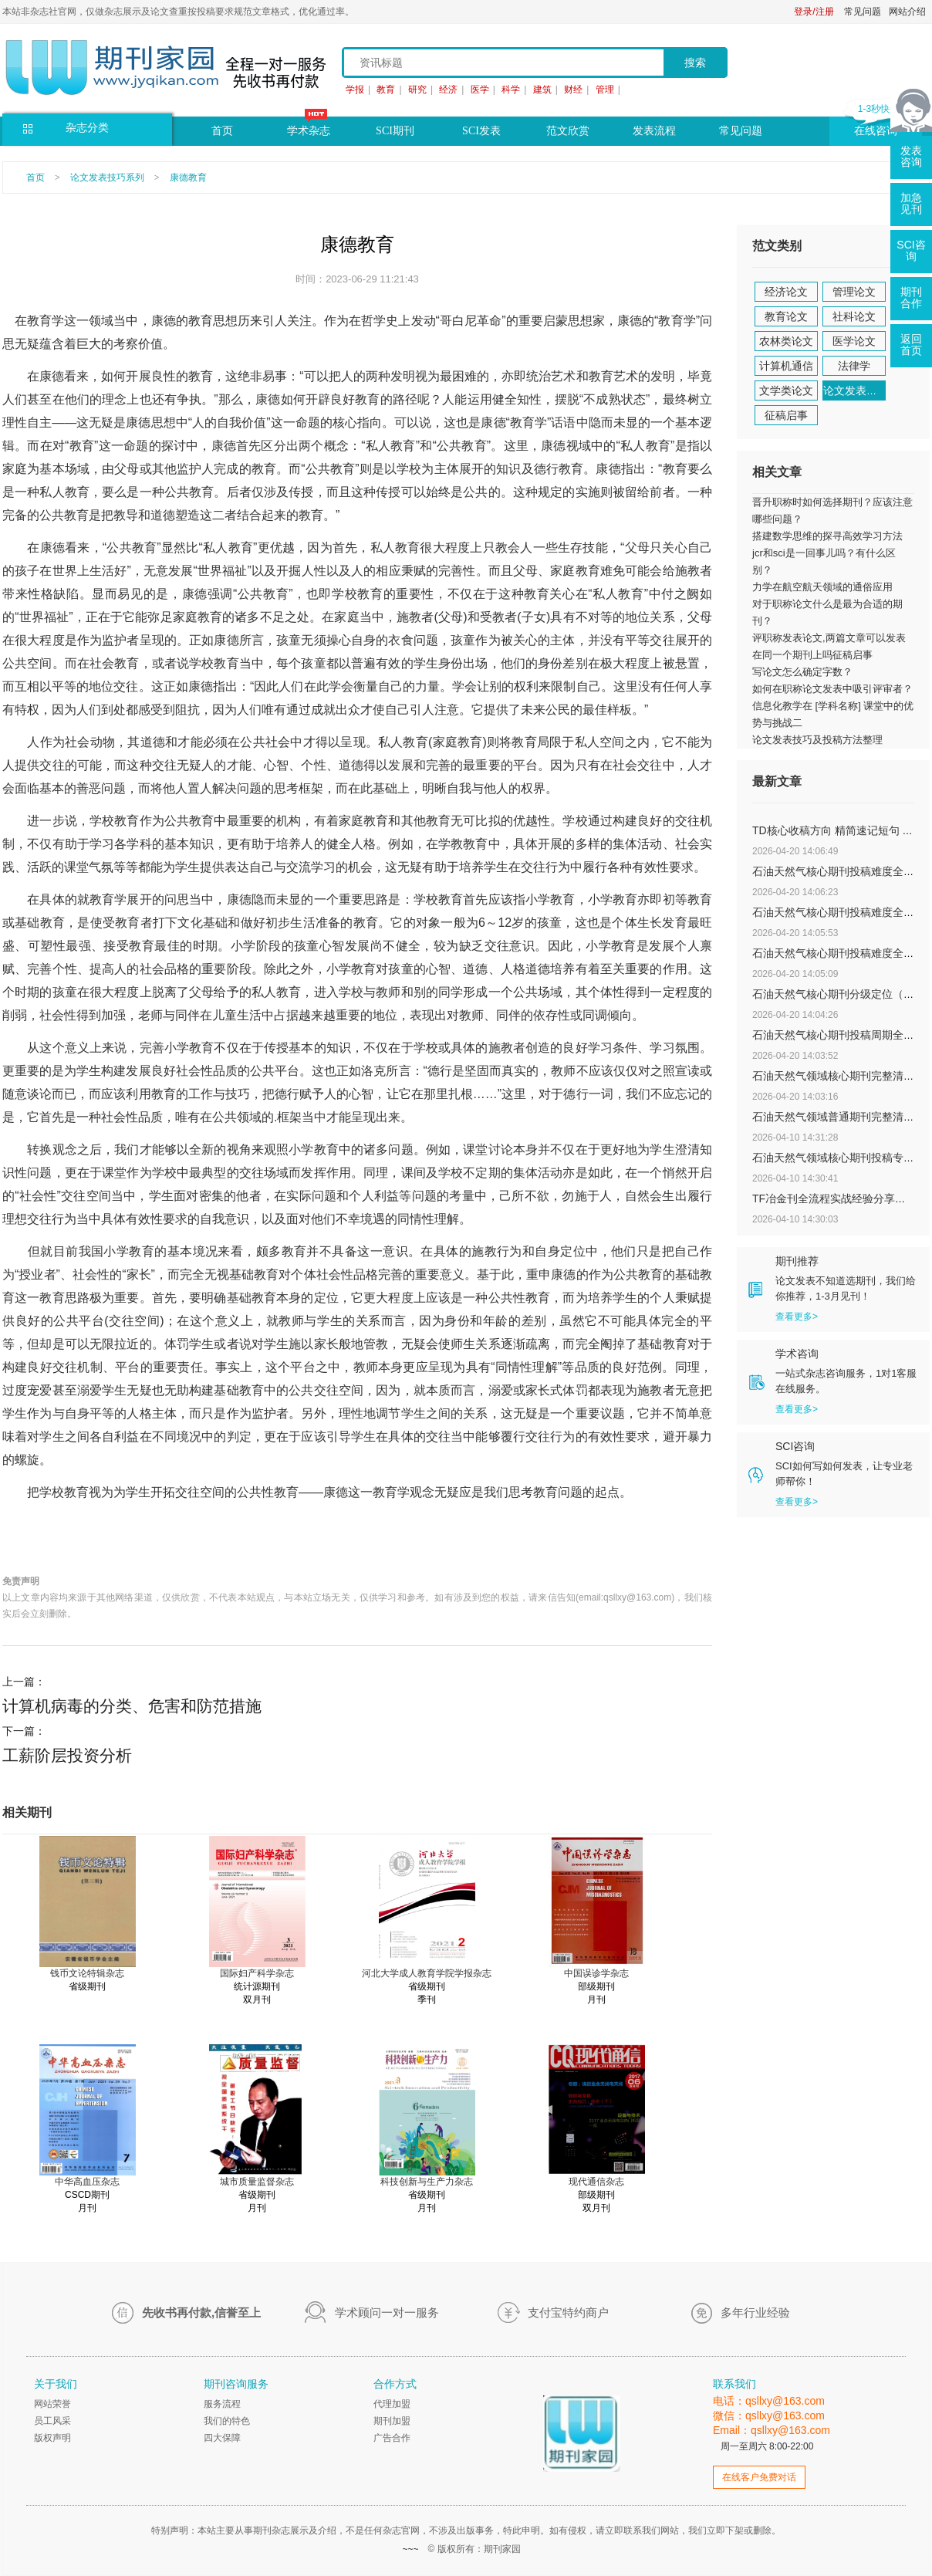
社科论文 (854, 316)
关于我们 (55, 2384)
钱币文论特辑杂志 (87, 1973)
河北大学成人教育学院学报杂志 (426, 1973)
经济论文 (786, 292)
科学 (510, 89)
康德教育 (188, 177)
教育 (386, 89)
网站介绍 (907, 11)
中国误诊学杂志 (596, 1973)
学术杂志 (308, 131)
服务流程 (222, 2404)
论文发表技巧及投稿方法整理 (817, 739)
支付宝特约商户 (568, 2312)
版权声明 (52, 2437)
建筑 (542, 89)
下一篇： (357, 1746)
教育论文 (786, 316)
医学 (480, 89)
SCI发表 (481, 131)
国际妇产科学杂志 (257, 1973)
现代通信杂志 (596, 2181)
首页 (222, 131)
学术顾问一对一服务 (387, 2312)
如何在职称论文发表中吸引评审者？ (832, 689)
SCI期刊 (395, 131)
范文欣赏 (567, 131)
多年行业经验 (755, 2312)
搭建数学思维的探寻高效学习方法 (827, 536)
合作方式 (395, 2384)
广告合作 (391, 2437)
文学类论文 (786, 390)
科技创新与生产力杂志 (426, 2181)
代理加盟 (391, 2404)
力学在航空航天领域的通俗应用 (822, 587)
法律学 (854, 366)
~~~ (410, 2549)
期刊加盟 (391, 2420)
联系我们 (734, 2384)
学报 (355, 89)
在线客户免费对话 (759, 2477)
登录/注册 (813, 11)
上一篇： (357, 1697)
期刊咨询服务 (236, 2384)
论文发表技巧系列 (107, 177)
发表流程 (654, 131)
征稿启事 (786, 415)
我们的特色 (227, 2420)
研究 (417, 89)
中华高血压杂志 (87, 2181)
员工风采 (52, 2420)
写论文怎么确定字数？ (802, 672)
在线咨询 (875, 131)
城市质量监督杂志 (257, 2181)
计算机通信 (786, 366)
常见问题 (862, 11)
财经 (573, 89)
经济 (448, 89)
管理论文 (854, 292)
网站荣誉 (52, 2404)
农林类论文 (786, 341)
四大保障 (222, 2437)
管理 (605, 89)
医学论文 (854, 341)
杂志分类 (87, 128)
